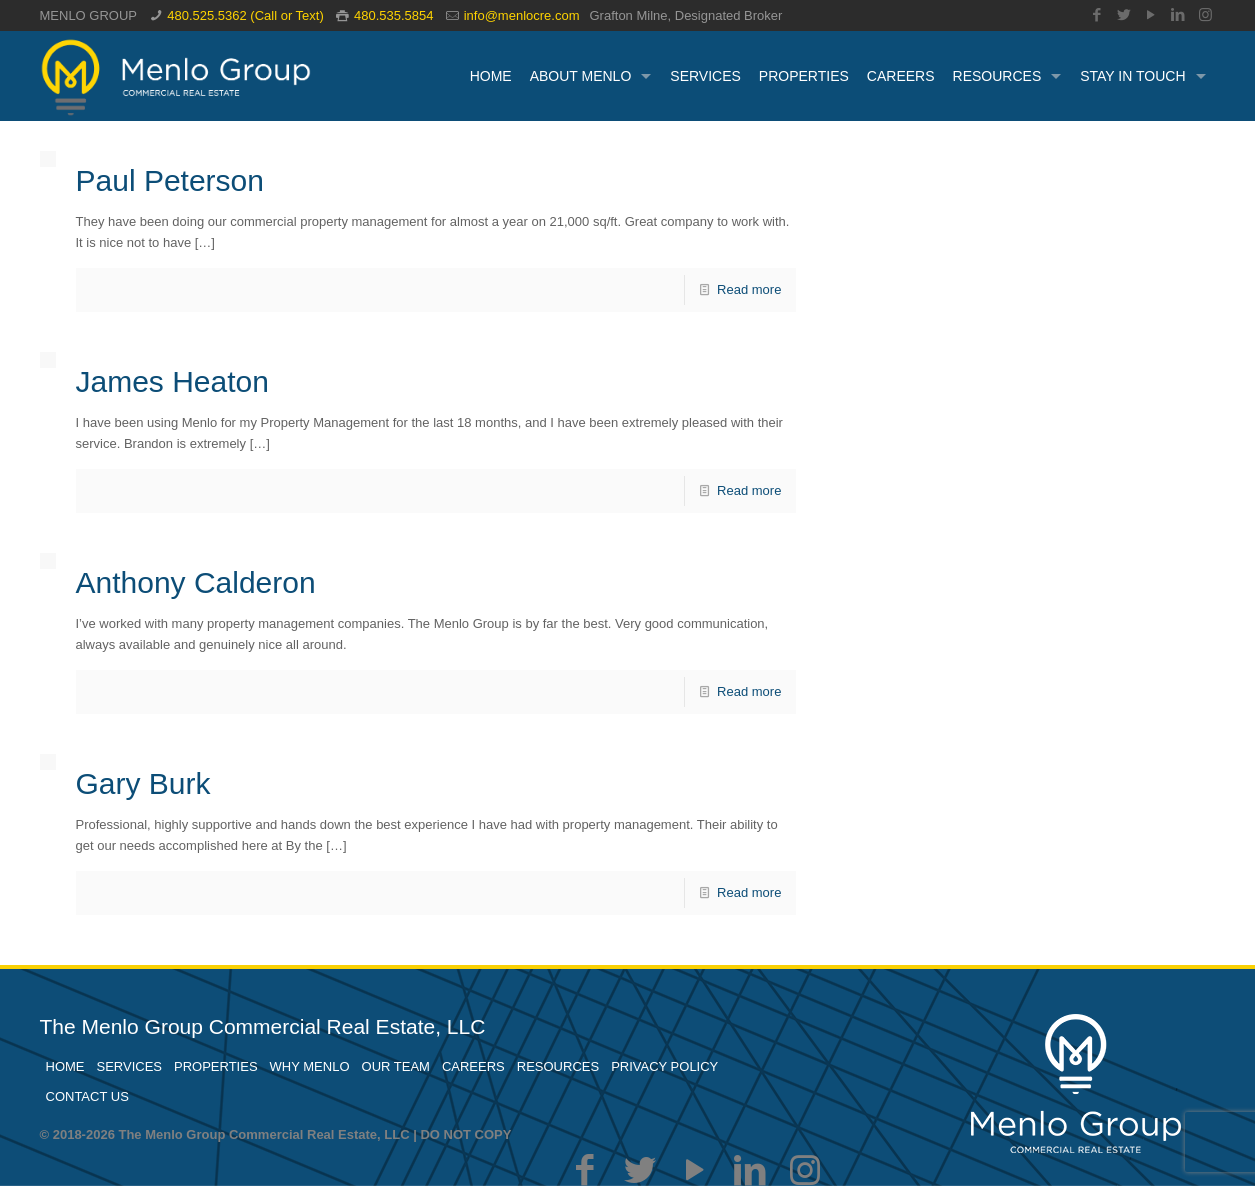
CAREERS (473, 1066)
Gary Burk (143, 783)
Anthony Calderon (196, 582)
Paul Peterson (170, 180)
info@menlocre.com (522, 15)
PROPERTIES (216, 1066)
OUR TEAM (396, 1066)
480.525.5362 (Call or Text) (245, 15)
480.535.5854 (394, 15)
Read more (749, 289)
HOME (65, 1066)
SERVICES (130, 1066)
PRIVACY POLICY (664, 1066)
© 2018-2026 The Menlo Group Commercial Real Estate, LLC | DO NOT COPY (276, 1134)
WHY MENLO (310, 1066)
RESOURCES (558, 1066)
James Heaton (172, 381)
